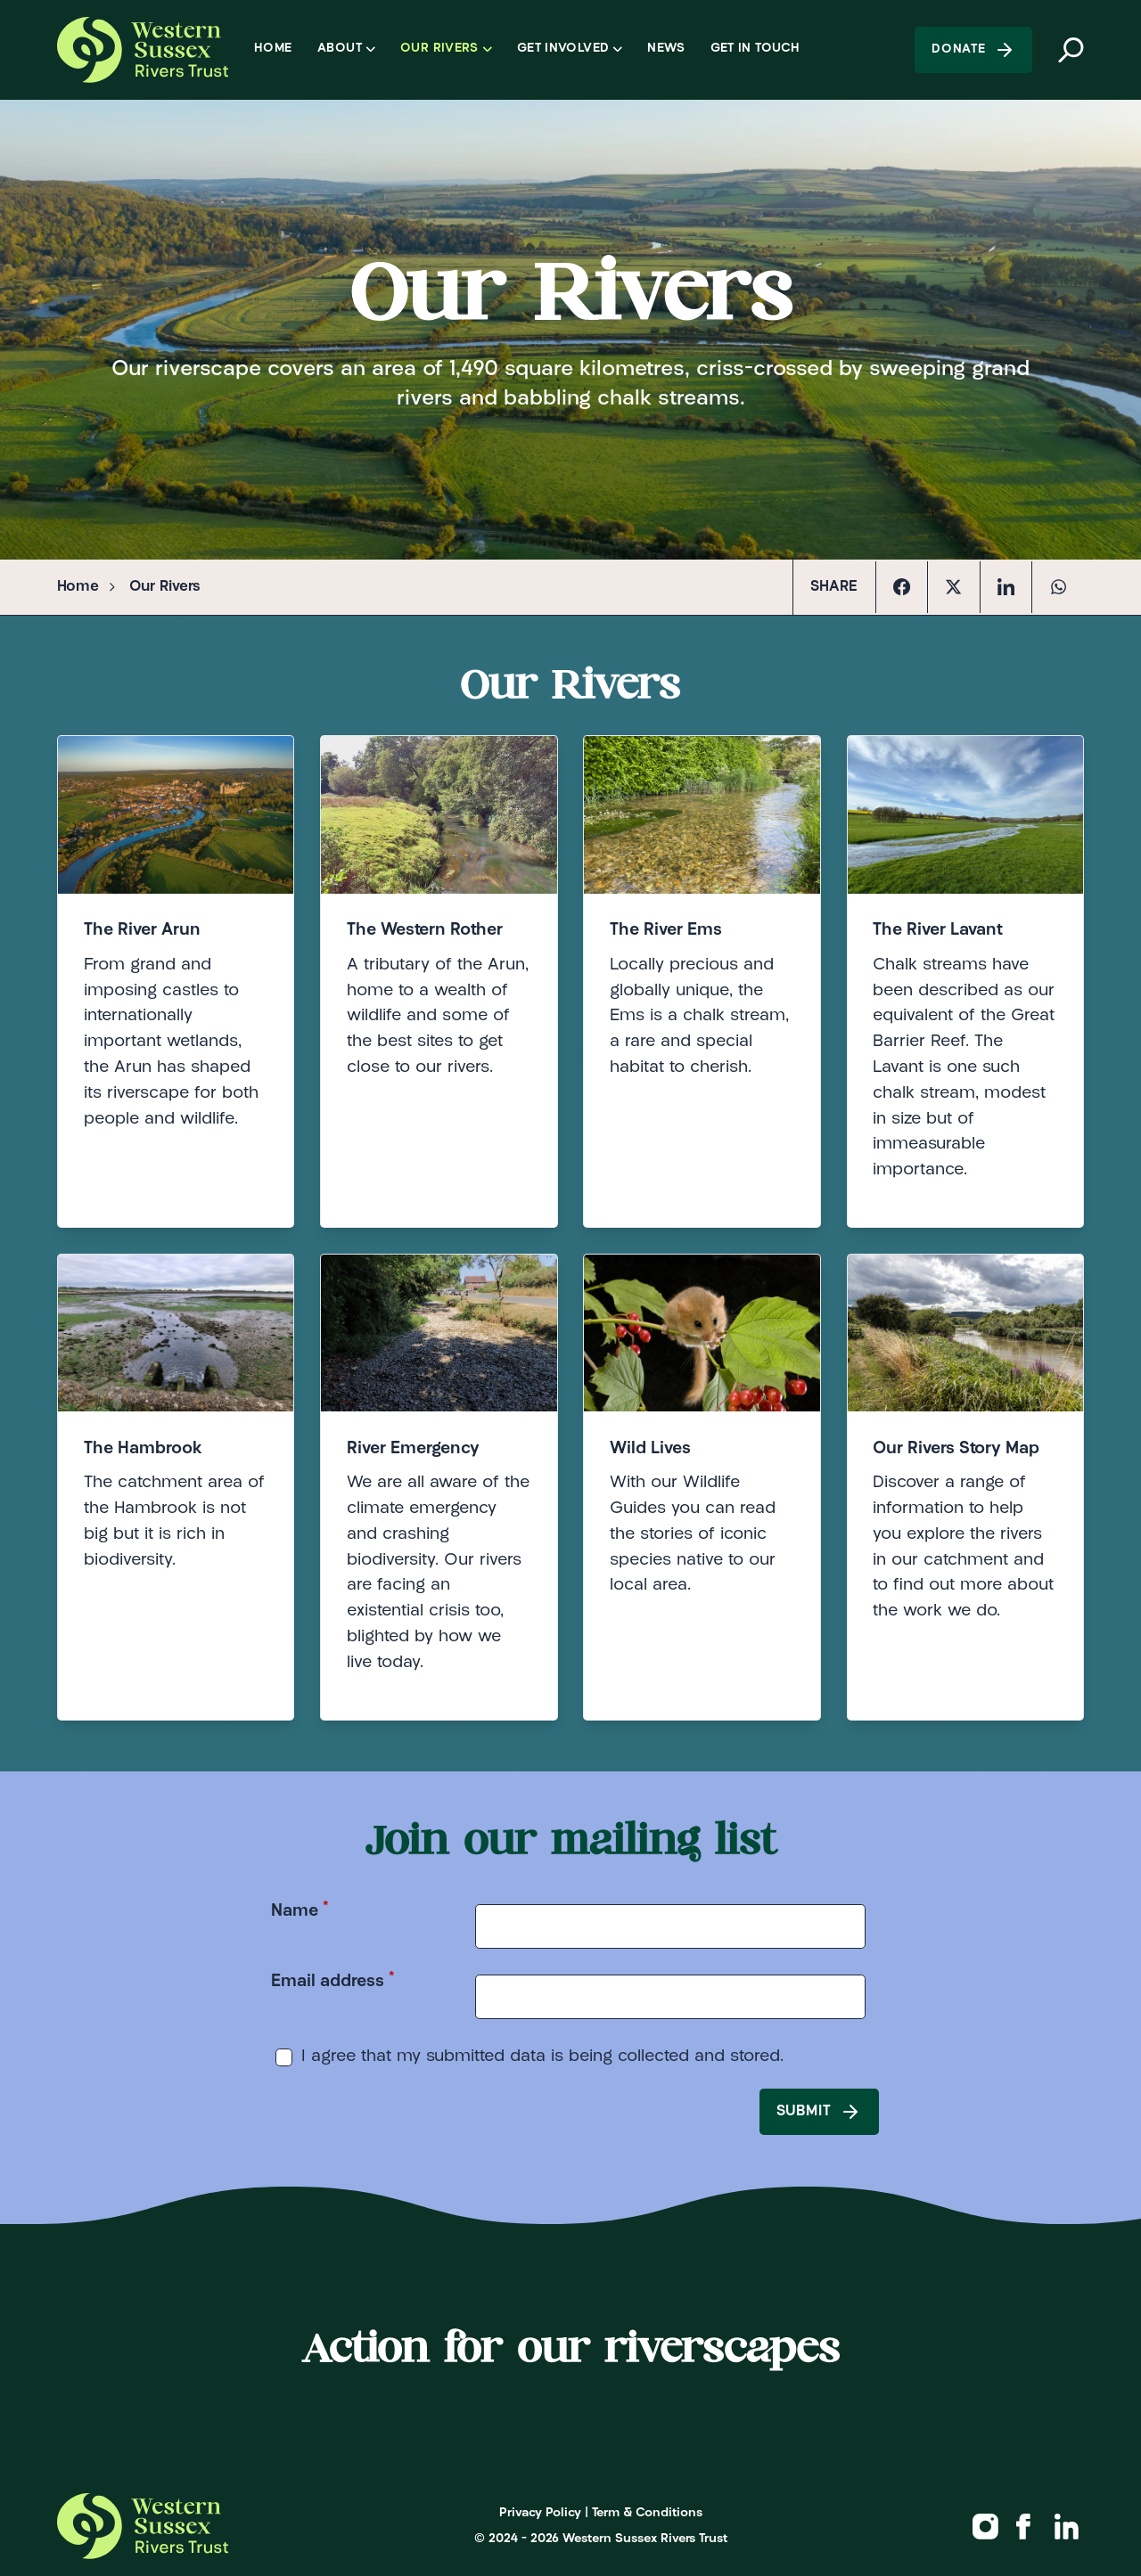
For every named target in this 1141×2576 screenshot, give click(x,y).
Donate (973, 50)
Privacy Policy (540, 2513)
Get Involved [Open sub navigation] (569, 48)
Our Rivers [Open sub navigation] (445, 48)
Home (272, 48)
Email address (333, 1980)
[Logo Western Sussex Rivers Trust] (142, 50)
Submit (819, 2111)
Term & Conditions (647, 2513)
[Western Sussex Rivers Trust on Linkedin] (1067, 2526)
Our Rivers (165, 586)
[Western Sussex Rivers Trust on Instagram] (985, 2526)
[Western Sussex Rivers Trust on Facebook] (1024, 2526)
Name (300, 1910)
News (665, 48)
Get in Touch (755, 48)
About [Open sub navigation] (345, 48)
